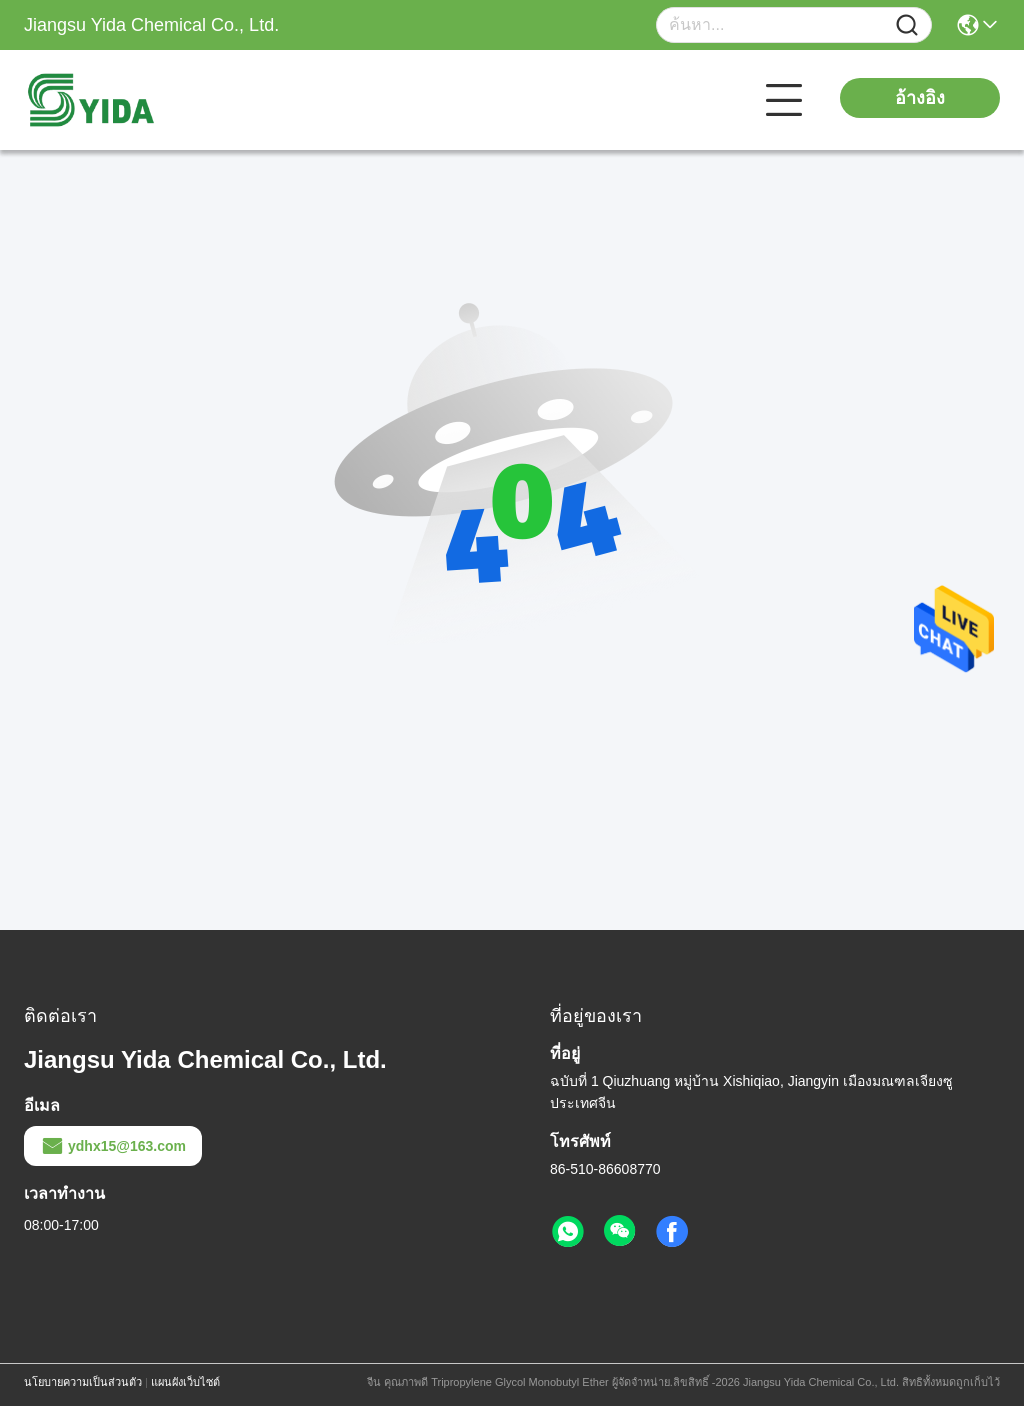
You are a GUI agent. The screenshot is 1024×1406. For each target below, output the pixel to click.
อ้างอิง (920, 98)
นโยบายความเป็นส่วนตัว (83, 1382)
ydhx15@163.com (113, 1146)
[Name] (907, 25)
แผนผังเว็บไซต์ (185, 1382)
